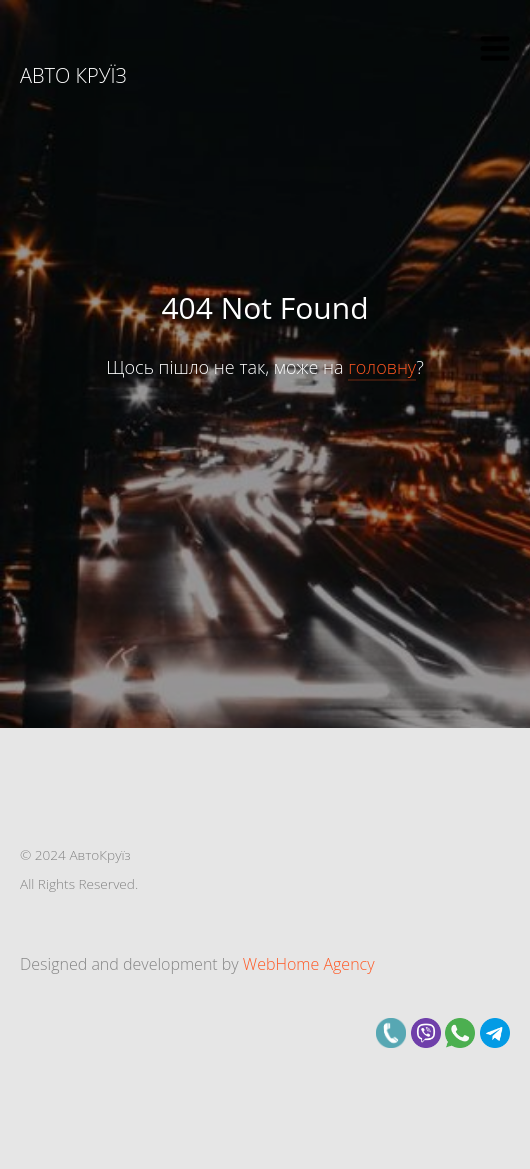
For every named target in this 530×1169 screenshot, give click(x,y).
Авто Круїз (73, 75)
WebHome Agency (309, 964)
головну (382, 367)
